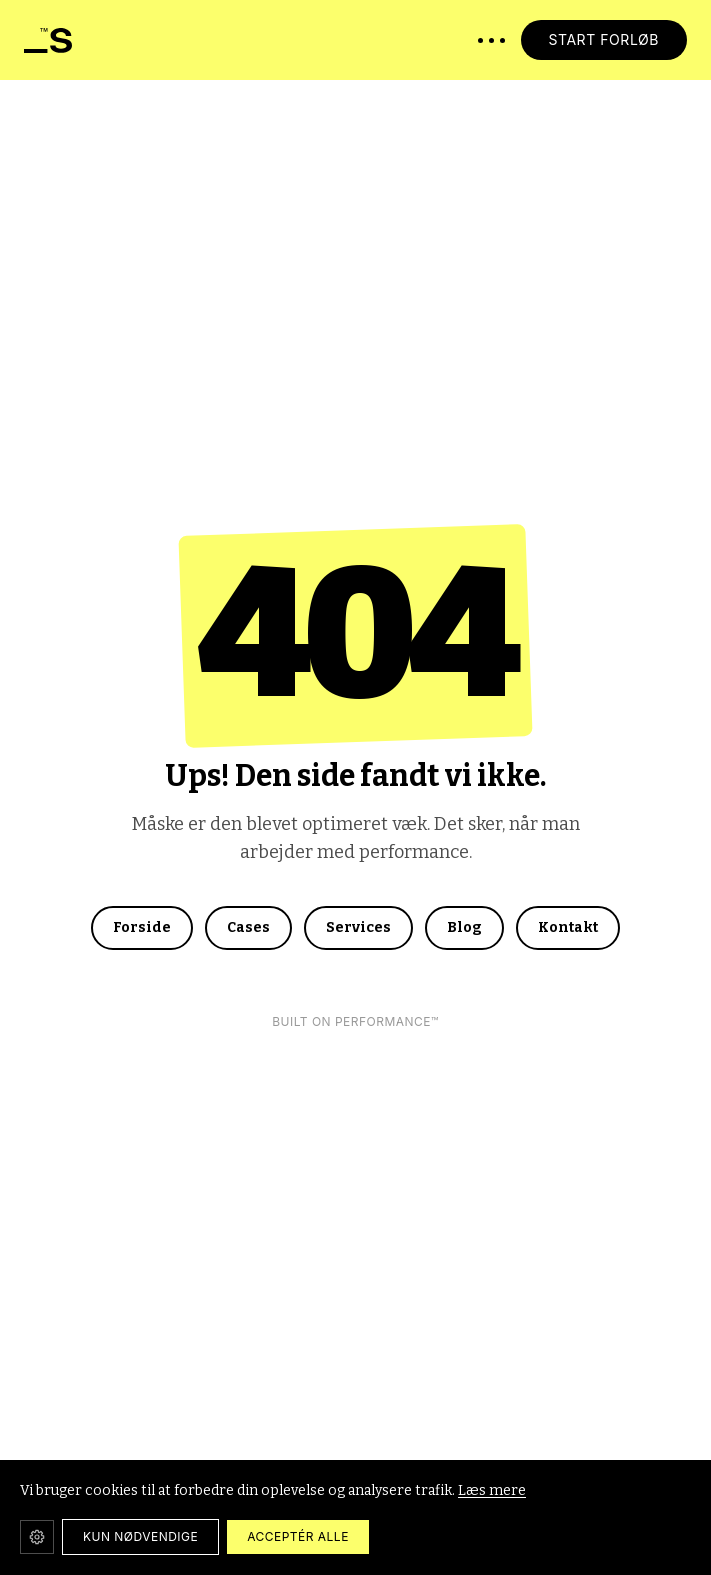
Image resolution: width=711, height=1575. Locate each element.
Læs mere (492, 1490)
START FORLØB (604, 39)
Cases (248, 927)
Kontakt (568, 927)
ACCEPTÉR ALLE (298, 1536)
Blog (464, 927)
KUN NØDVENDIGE (140, 1536)
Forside (142, 927)
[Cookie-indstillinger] (37, 1537)
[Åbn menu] (491, 40)
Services (358, 927)
